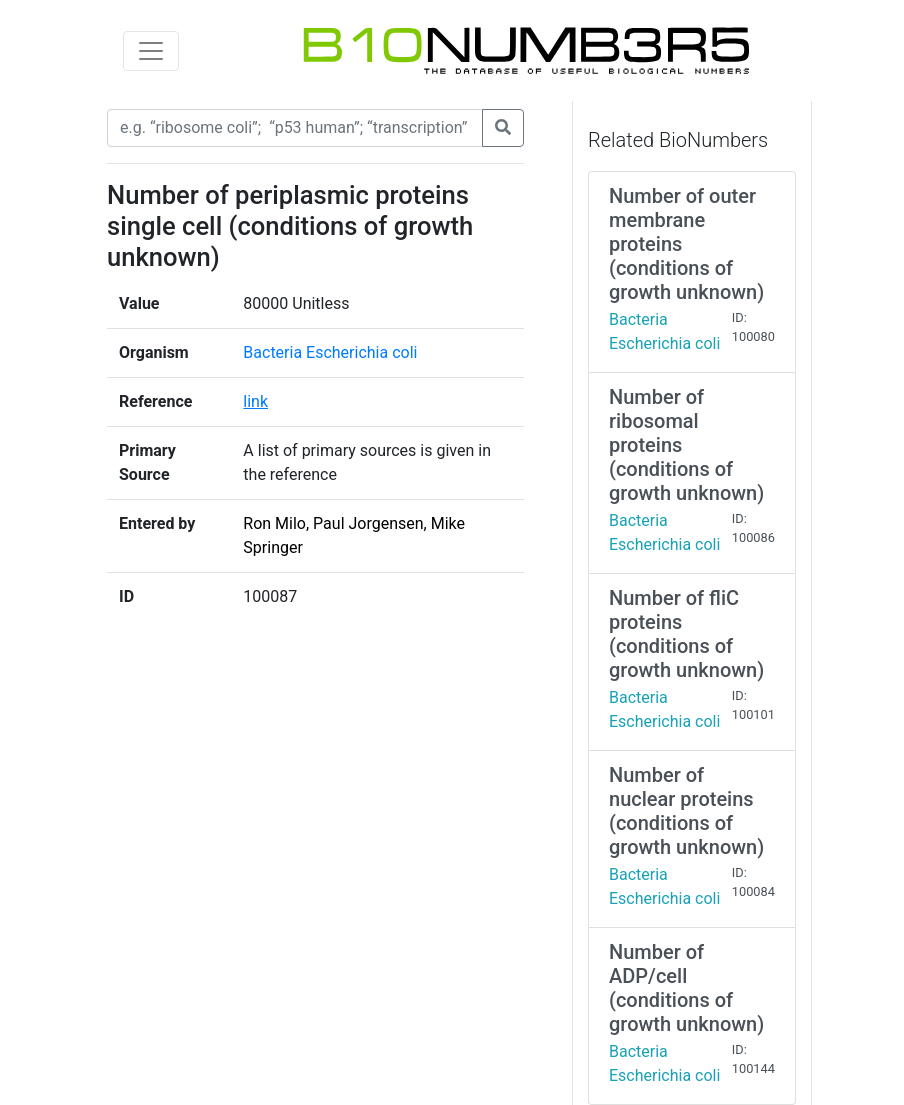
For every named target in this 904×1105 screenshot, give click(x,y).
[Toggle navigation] (151, 51)
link (255, 401)
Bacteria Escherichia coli (330, 352)
